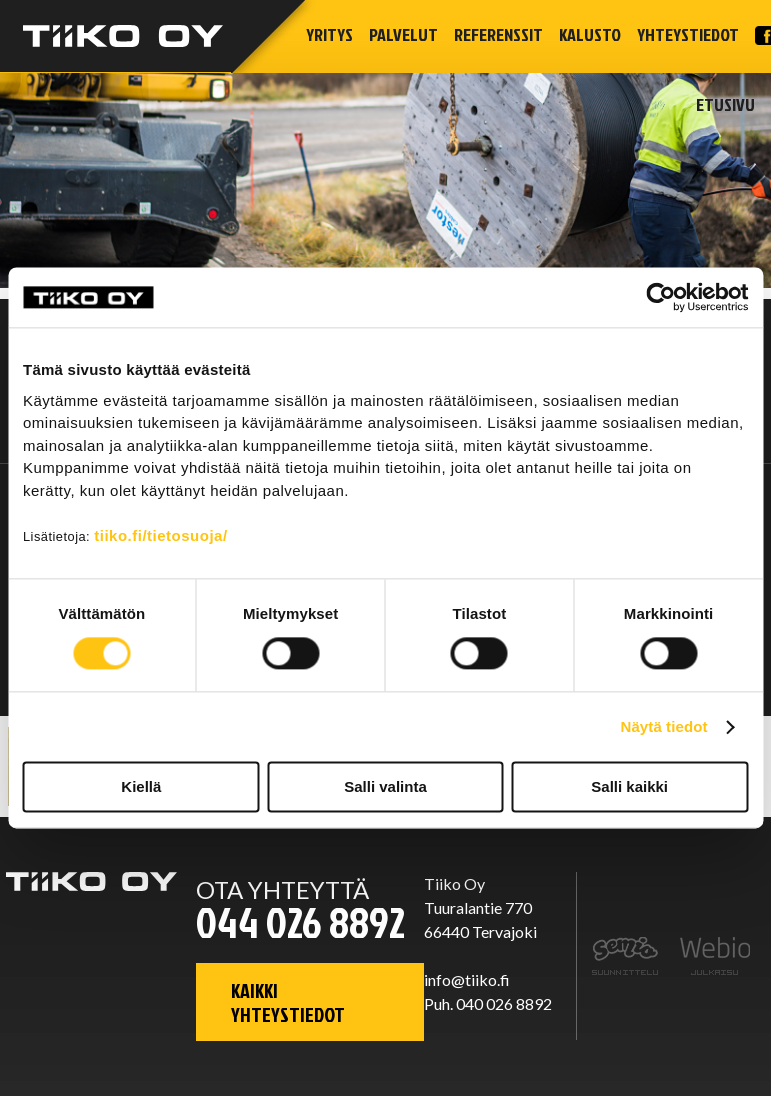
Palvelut (403, 34)
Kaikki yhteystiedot (288, 1002)
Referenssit (498, 34)
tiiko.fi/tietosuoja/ (160, 535)
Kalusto (590, 34)
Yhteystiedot (688, 34)
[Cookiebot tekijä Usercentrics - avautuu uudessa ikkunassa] (660, 297)
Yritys (329, 34)
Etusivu (725, 104)
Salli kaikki (629, 787)
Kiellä (141, 787)
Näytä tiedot (664, 726)
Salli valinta (385, 787)
